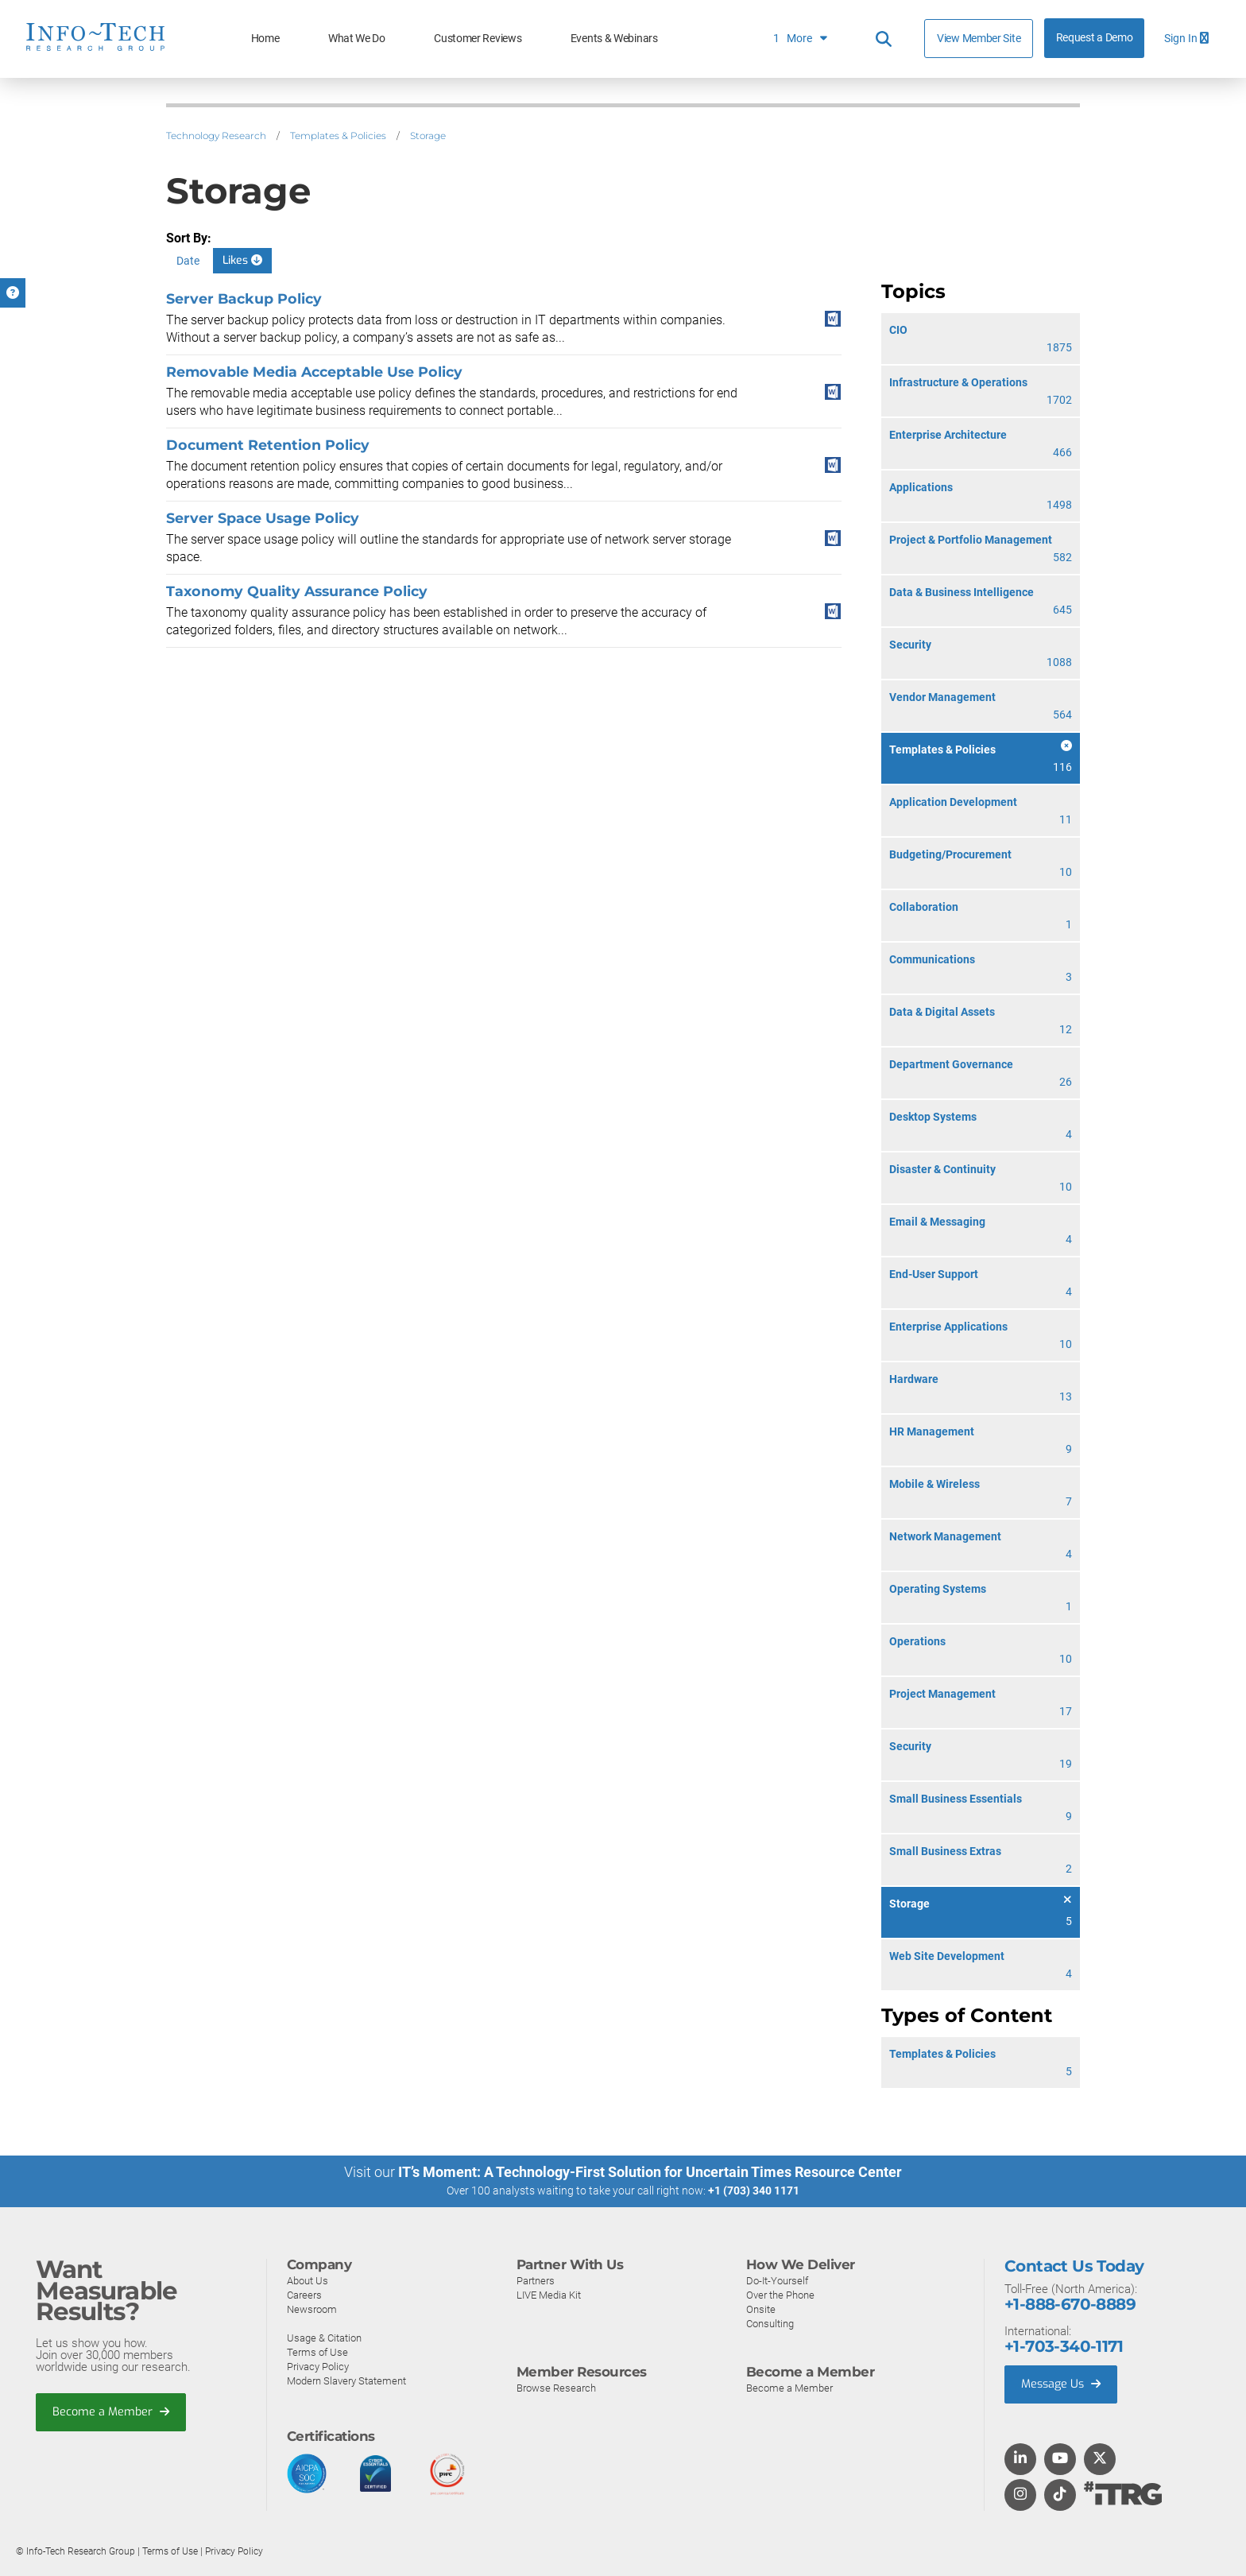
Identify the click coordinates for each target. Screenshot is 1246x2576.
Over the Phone (780, 2294)
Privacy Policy (318, 2366)
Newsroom (312, 2309)
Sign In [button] (1186, 38)
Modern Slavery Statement (346, 2380)
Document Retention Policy (268, 444)
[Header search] (884, 39)
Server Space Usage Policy (262, 517)
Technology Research (216, 135)
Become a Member (112, 2412)
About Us (307, 2280)
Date (187, 260)
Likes (242, 260)
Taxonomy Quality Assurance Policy (297, 591)
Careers (304, 2294)
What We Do (356, 38)
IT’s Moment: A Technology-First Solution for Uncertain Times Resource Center (650, 2171)
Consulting (770, 2323)
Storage (428, 135)
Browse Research (556, 2387)
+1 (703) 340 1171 (753, 2190)
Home (265, 38)
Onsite (761, 2309)
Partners (536, 2280)
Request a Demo (1094, 38)
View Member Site (978, 38)
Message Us (1063, 2384)
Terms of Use (317, 2351)
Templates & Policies (338, 135)
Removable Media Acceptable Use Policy (314, 371)
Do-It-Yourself (777, 2280)
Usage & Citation (324, 2337)
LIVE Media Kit (549, 2294)
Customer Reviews (477, 38)
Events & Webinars (614, 38)
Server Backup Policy (244, 298)
